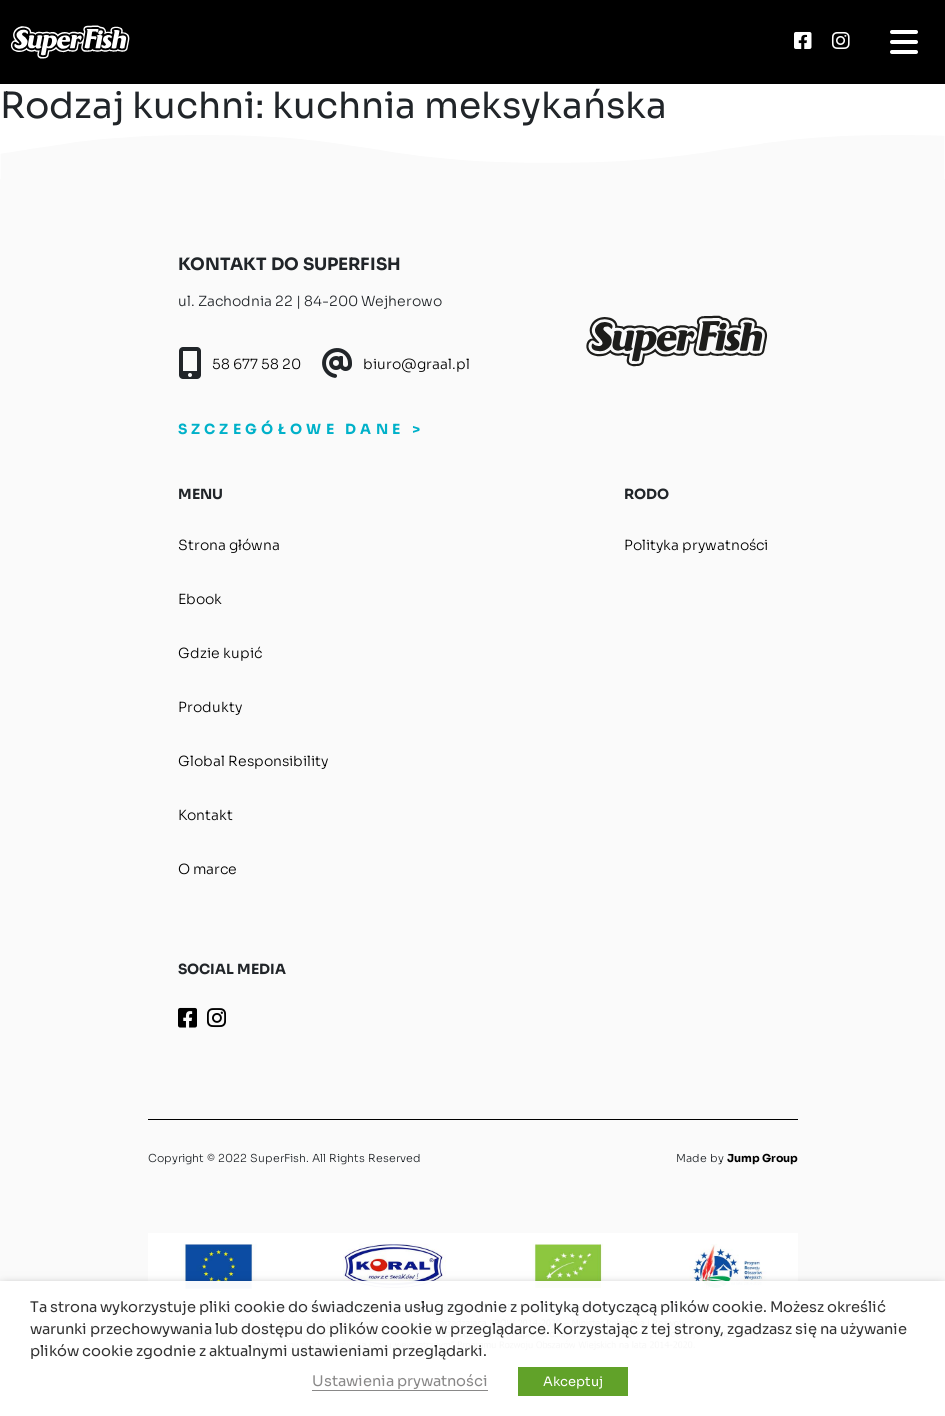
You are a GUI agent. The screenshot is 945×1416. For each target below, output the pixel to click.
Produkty (210, 707)
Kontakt (205, 815)
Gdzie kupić (220, 653)
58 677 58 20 (256, 364)
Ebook (200, 599)
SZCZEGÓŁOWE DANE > (301, 429)
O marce (207, 869)
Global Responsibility (253, 761)
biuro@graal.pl (416, 364)
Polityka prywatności (696, 545)
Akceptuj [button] (573, 1381)
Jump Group (762, 1158)
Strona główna (229, 545)
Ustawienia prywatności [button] (400, 1381)
